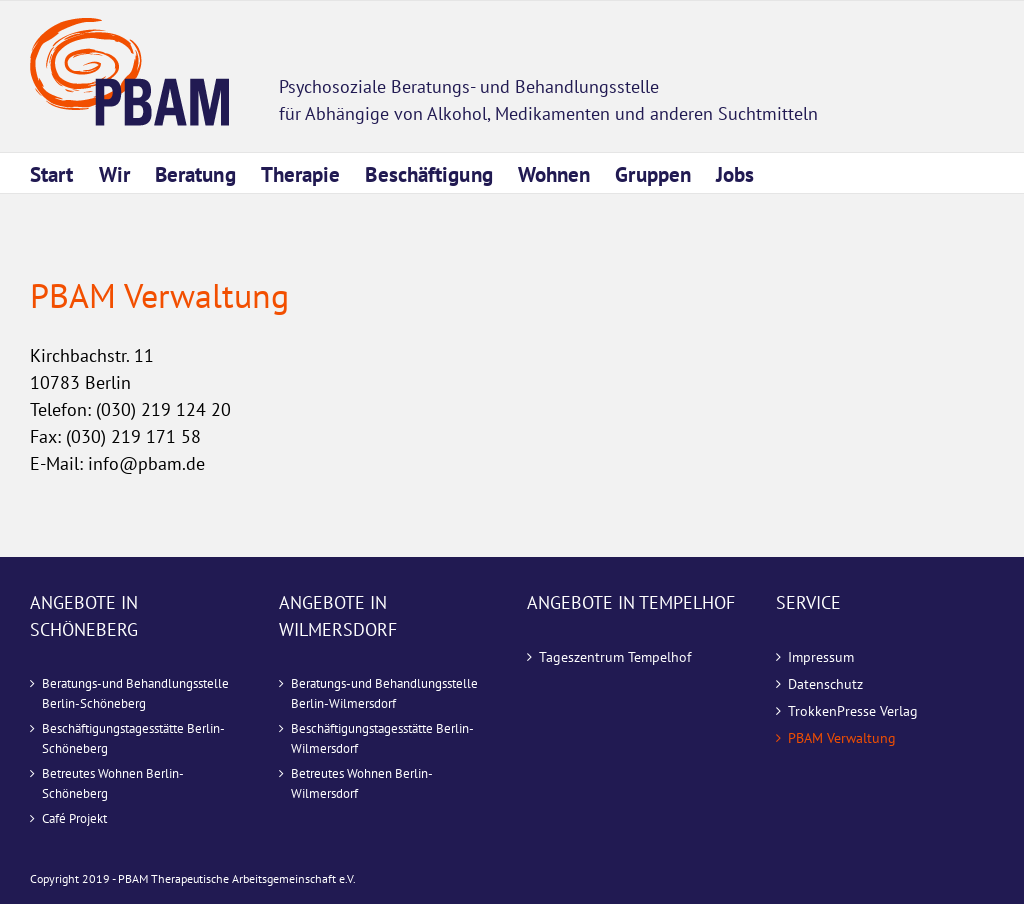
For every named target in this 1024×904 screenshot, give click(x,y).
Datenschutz (825, 684)
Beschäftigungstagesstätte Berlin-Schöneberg (133, 738)
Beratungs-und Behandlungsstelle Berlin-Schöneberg (135, 693)
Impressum (821, 657)
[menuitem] (64, 173)
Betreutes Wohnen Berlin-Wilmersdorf (362, 783)
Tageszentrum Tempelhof (615, 657)
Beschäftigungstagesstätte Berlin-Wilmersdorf (382, 738)
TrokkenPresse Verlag (853, 711)
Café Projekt (74, 818)
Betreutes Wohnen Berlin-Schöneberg (113, 783)
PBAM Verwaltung (842, 738)
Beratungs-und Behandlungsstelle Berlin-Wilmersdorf (384, 693)
